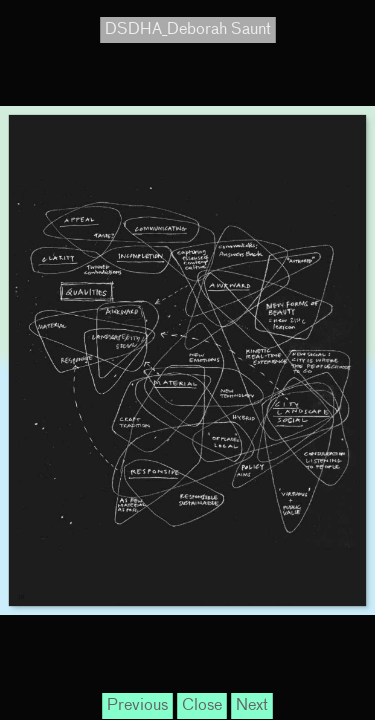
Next (252, 706)
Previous (137, 706)
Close (202, 706)
